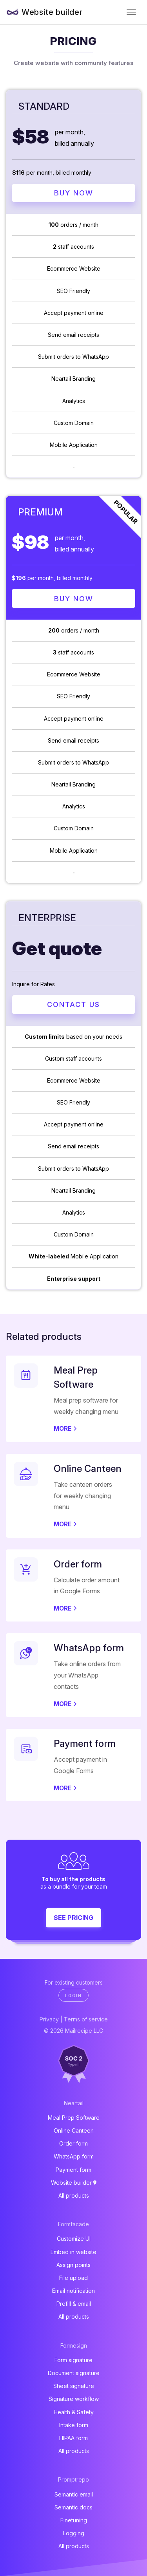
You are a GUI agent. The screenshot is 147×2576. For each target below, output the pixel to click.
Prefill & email (73, 2303)
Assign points (73, 2264)
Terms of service (86, 2019)
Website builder (52, 12)
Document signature (74, 2373)
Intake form (73, 2425)
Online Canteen (74, 2130)
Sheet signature (73, 2386)
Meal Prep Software (74, 2117)
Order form (73, 2143)
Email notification (73, 2290)
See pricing (73, 1918)
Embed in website (73, 2252)
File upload (73, 2277)
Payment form (73, 2169)
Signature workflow (74, 2398)
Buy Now (73, 193)
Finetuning (73, 2520)
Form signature (73, 2360)
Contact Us (73, 1004)
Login (73, 1995)
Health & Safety (74, 2412)
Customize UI (74, 2238)
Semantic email (73, 2494)
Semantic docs (73, 2507)
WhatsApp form (74, 2156)
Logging (73, 2533)
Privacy (49, 2019)
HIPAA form (73, 2438)
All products (73, 2195)
